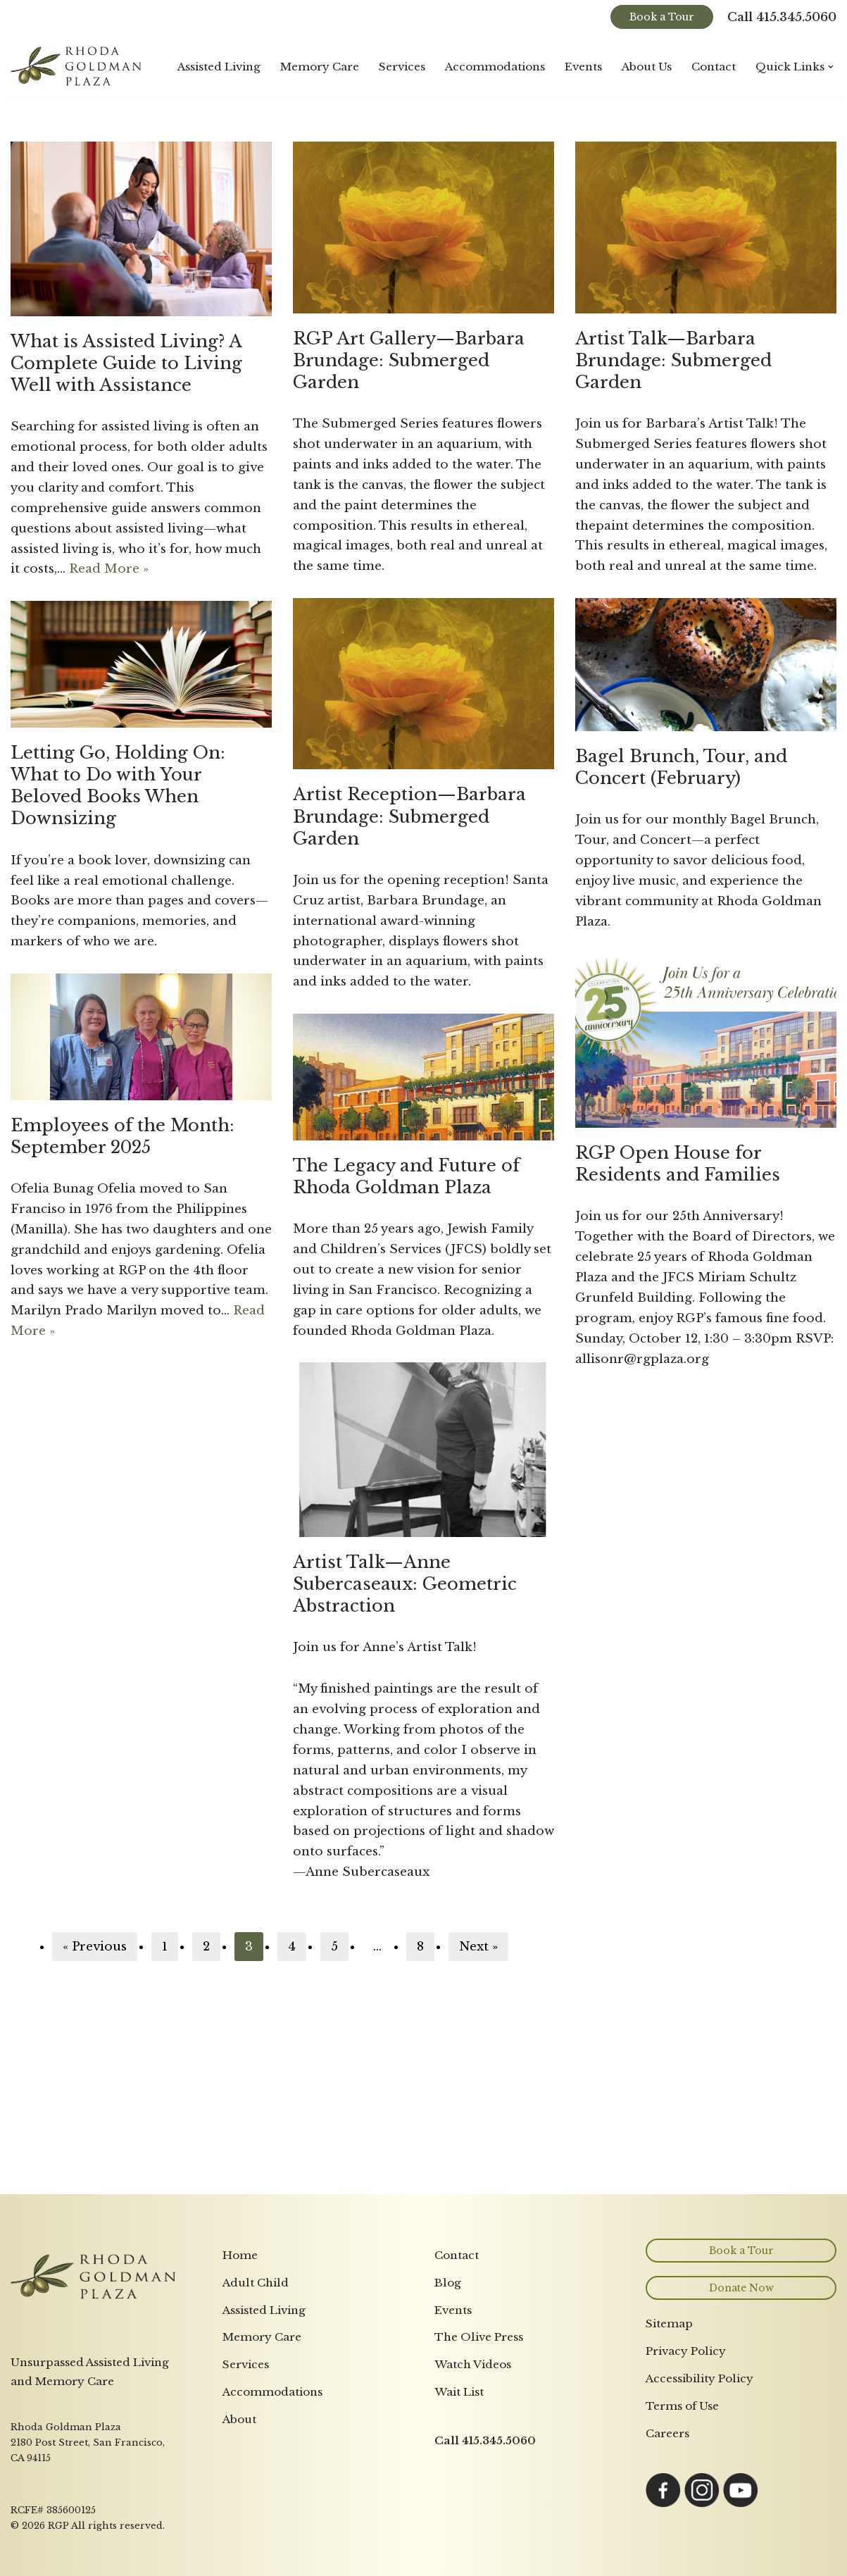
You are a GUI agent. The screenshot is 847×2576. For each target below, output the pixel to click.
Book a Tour (661, 17)
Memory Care (319, 66)
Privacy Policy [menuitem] (686, 2351)
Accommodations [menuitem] (272, 2391)
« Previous (95, 1946)
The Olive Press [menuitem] (478, 2337)
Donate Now (741, 2288)
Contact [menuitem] (456, 2255)
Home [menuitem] (240, 2255)
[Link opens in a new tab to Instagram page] (702, 2503)
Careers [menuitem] (667, 2433)
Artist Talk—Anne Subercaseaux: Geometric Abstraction (405, 1584)
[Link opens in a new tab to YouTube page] (740, 2503)
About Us (647, 66)
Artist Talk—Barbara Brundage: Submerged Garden (673, 360)
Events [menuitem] (453, 2310)
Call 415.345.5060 (781, 17)
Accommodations (495, 66)
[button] (831, 67)
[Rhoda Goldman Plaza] (77, 67)
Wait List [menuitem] (459, 2391)
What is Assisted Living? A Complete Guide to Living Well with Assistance (126, 363)
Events (583, 66)
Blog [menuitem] (447, 2282)
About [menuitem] (239, 2419)
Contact (713, 66)
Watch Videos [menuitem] (472, 2364)
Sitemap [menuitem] (669, 2323)
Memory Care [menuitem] (261, 2337)
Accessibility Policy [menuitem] (699, 2378)
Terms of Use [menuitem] (682, 2406)
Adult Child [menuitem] (255, 2282)
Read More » (109, 568)
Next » (478, 1946)
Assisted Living (219, 66)
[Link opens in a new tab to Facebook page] (663, 2503)
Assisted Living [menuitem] (264, 2310)
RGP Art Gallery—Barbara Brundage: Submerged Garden (409, 360)
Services (402, 66)
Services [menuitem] (245, 2364)
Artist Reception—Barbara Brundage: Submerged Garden (409, 816)
